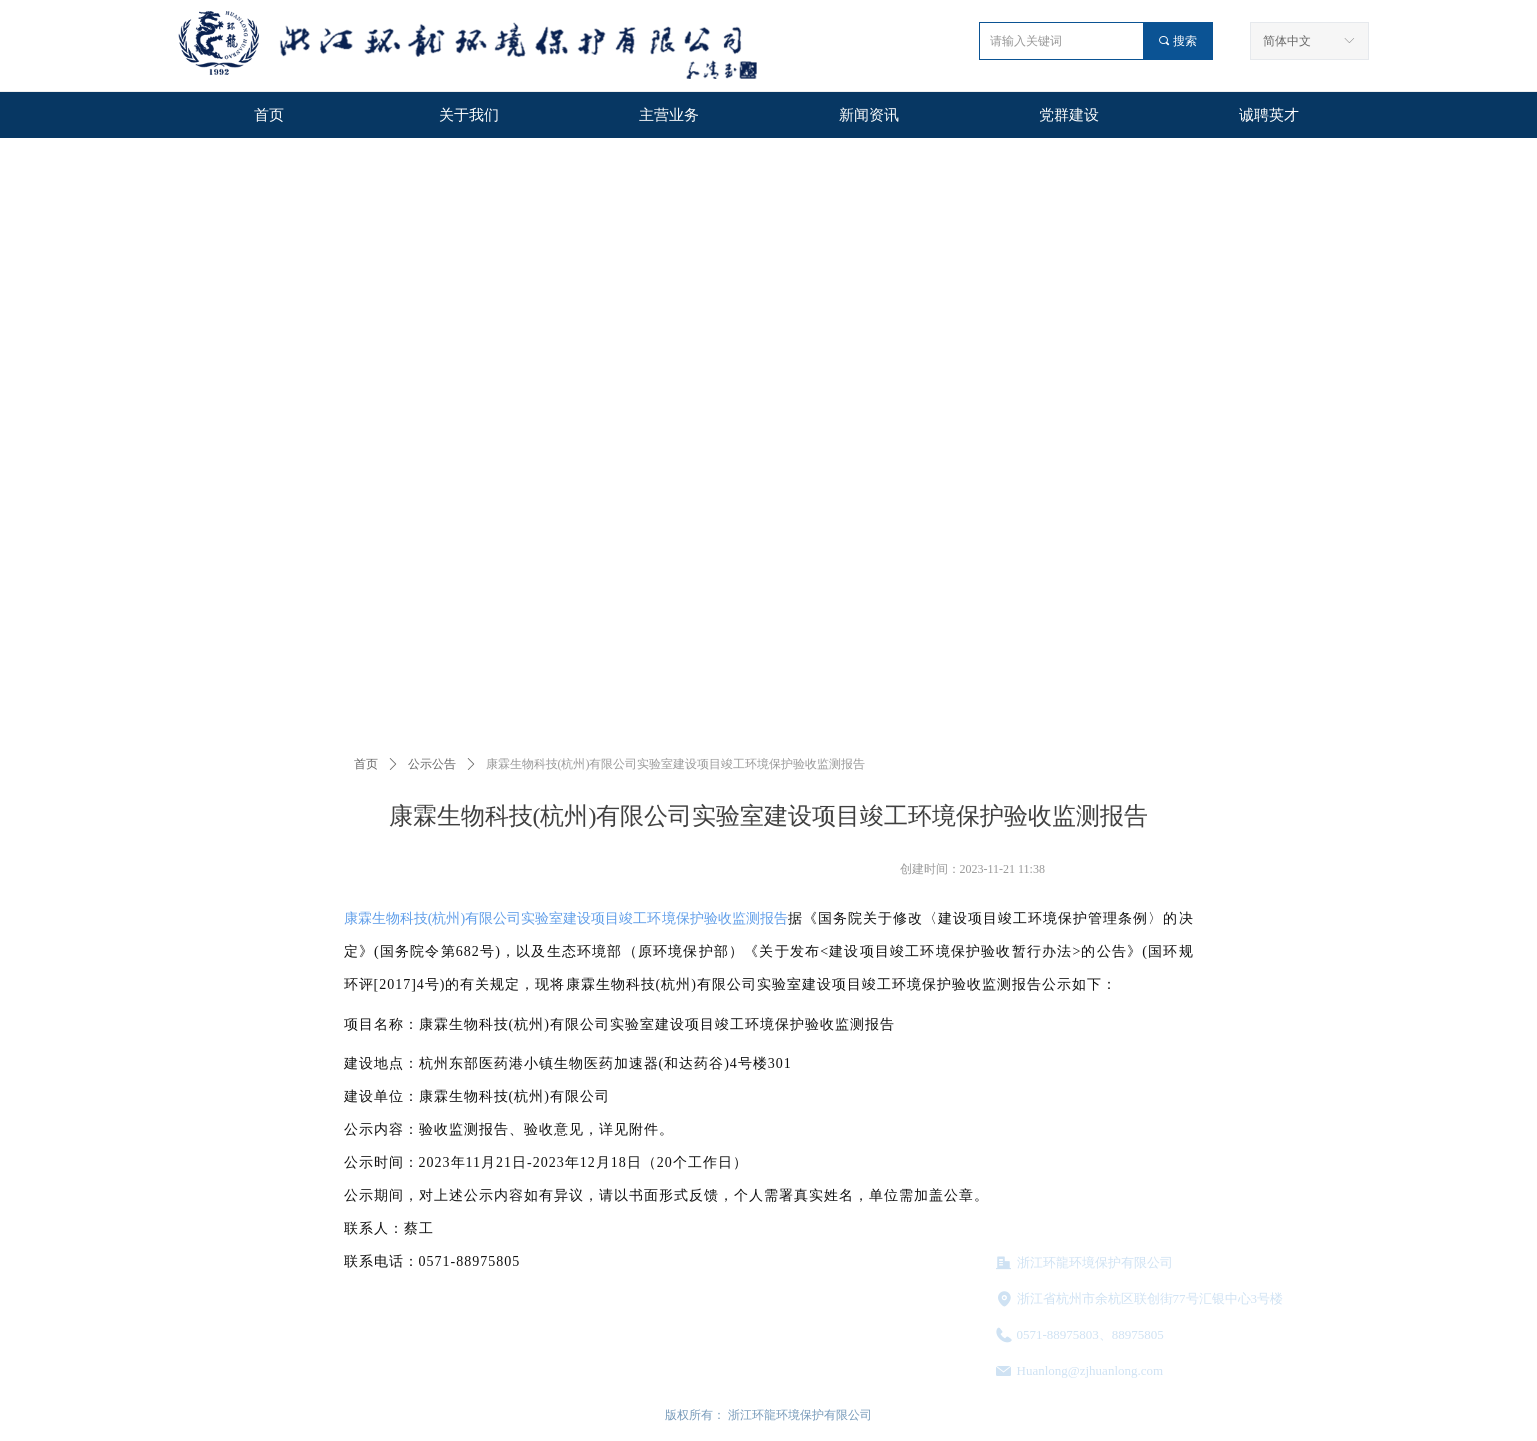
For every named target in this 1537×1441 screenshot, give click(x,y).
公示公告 (432, 764)
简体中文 (1287, 41)
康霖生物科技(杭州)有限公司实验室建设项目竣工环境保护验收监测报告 (566, 918)
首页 (366, 764)
